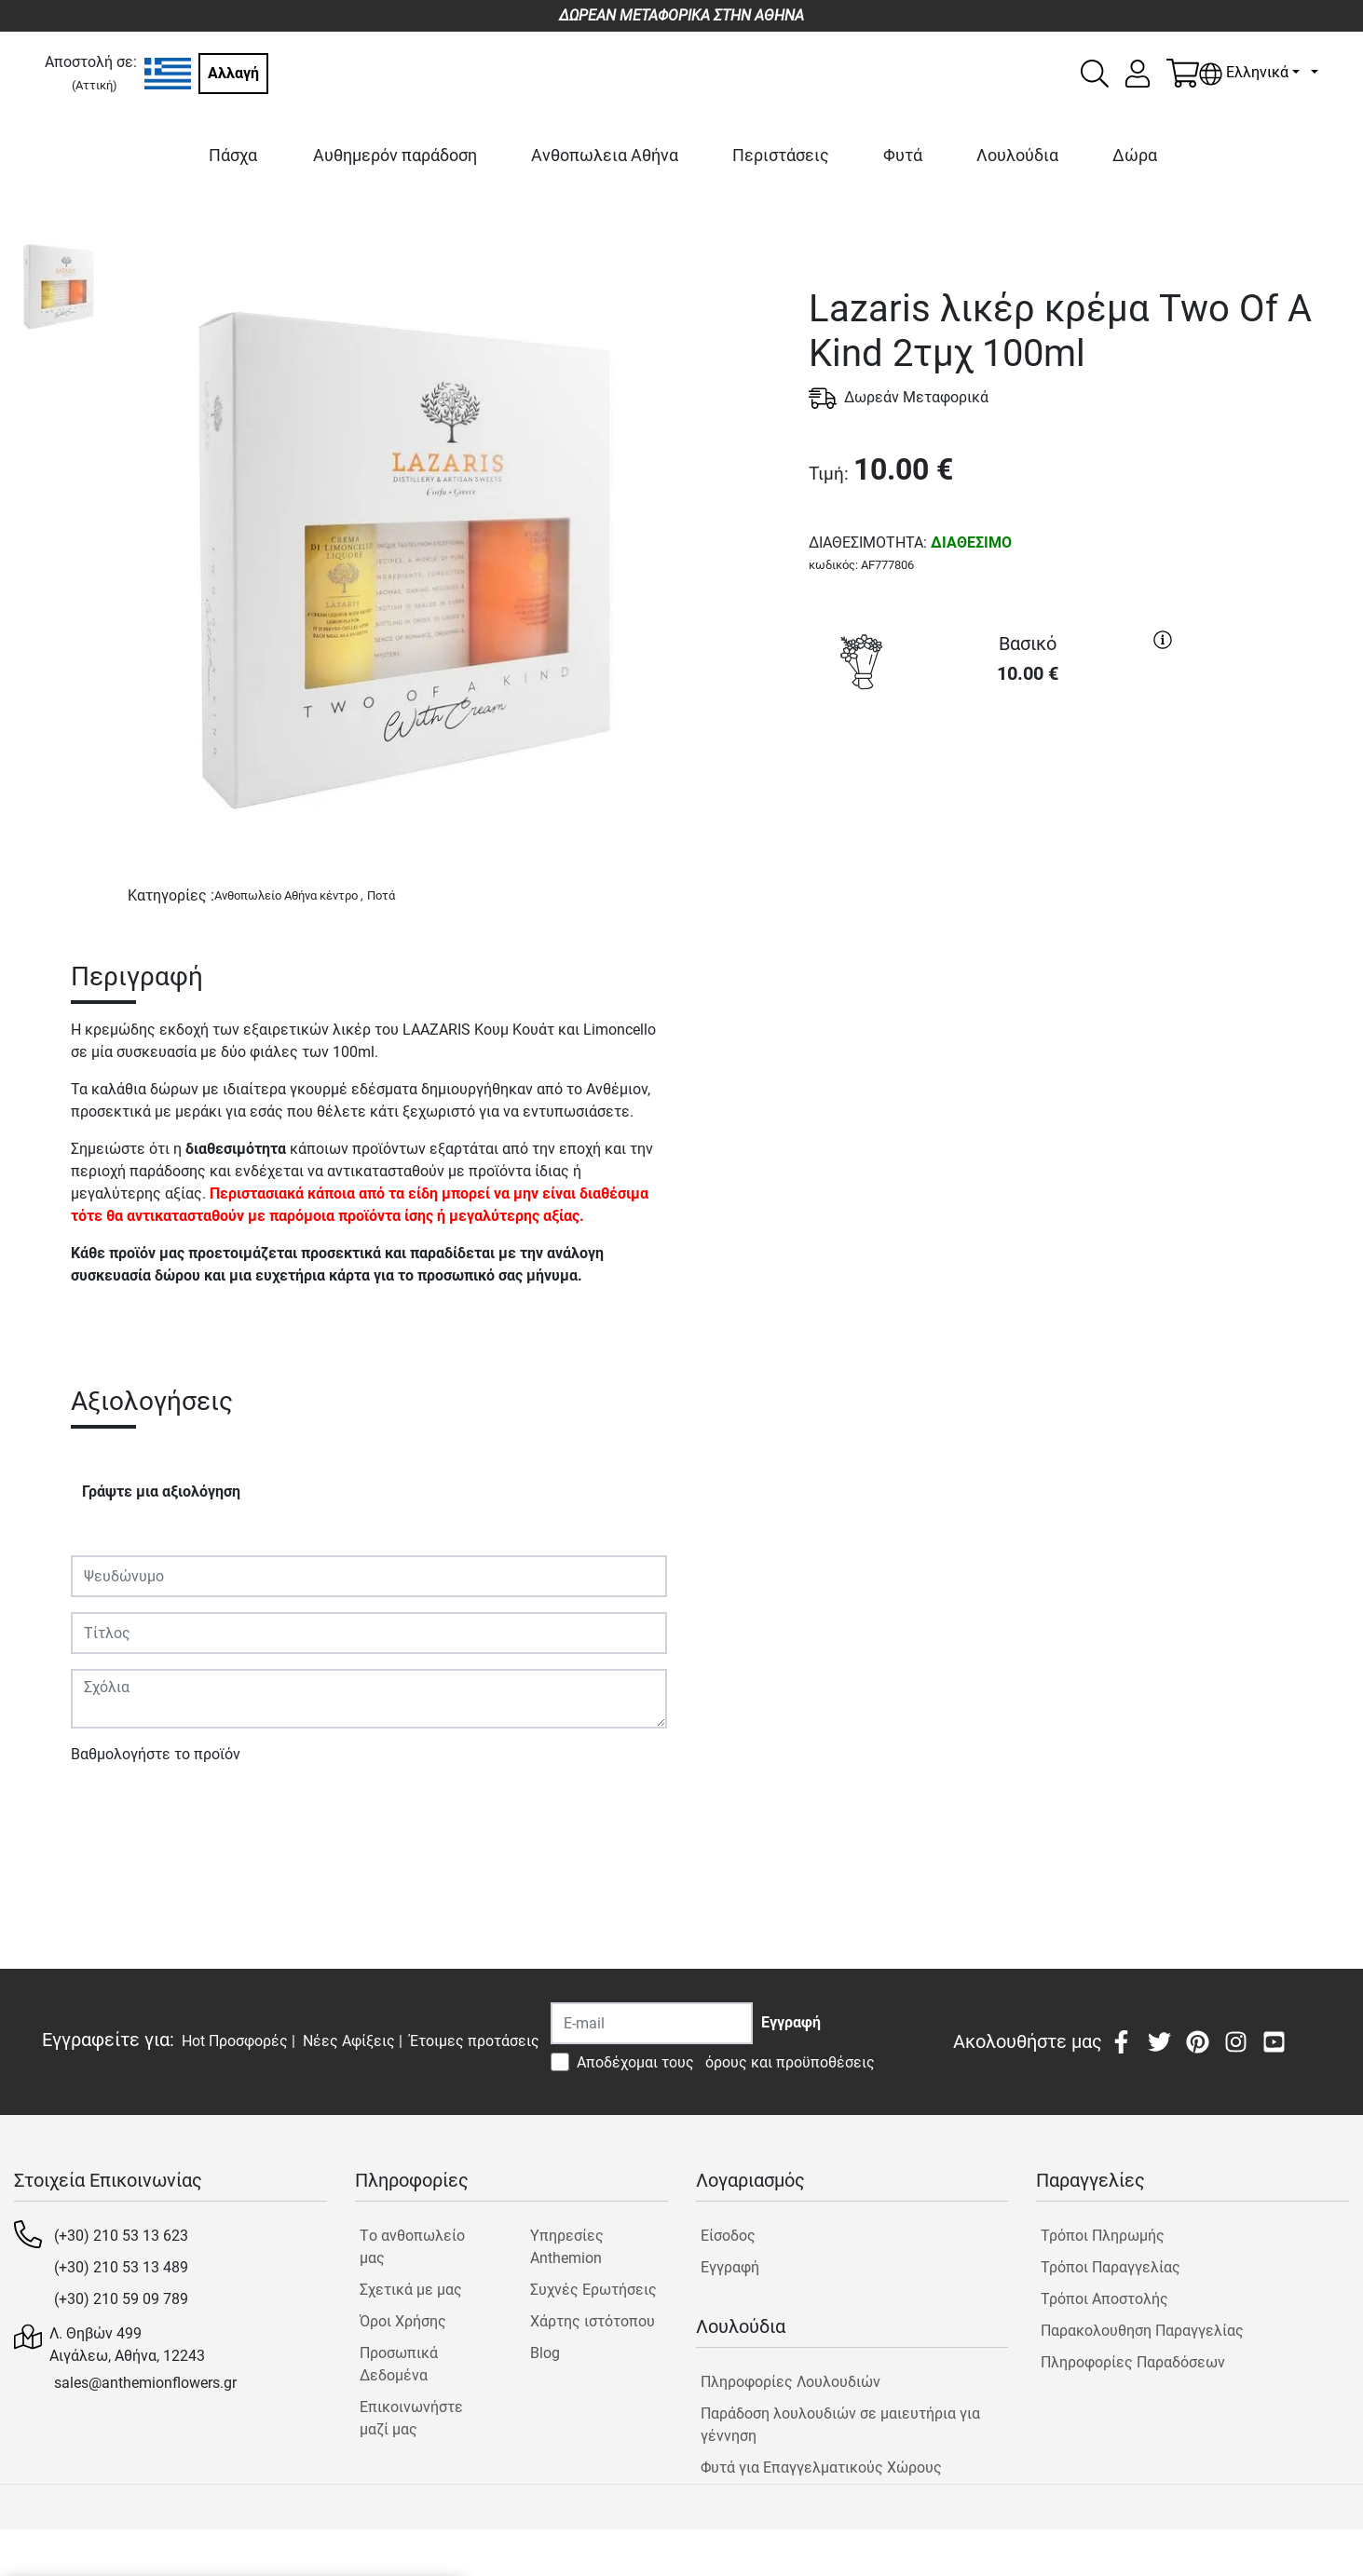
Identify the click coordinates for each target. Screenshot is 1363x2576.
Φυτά (902, 155)
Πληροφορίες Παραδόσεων (1133, 2362)
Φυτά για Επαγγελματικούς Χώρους (821, 2467)
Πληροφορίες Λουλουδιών (790, 2382)
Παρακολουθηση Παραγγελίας (1142, 2330)
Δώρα (1134, 155)
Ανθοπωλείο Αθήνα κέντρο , (288, 895)
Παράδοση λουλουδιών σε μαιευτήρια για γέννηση (840, 2425)
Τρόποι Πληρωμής (1103, 2235)
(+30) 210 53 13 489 (121, 2267)
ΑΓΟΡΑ (995, 768)
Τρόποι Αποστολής (1104, 2299)
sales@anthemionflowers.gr (145, 2383)
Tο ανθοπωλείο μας (412, 2247)
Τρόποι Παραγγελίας (1110, 2267)
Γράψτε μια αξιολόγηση (161, 1491)
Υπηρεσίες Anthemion (567, 2247)
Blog (545, 2353)
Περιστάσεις (780, 155)
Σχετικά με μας (411, 2289)
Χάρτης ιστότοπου (592, 2321)
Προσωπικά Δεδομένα (399, 2364)
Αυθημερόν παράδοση (395, 155)
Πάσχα (233, 155)
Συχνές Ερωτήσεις (593, 2289)
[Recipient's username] (652, 2023)
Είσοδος (728, 2235)
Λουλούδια (1017, 155)
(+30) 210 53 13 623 (121, 2235)
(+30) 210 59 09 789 (121, 2299)
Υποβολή (111, 1808)
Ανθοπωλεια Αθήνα (604, 155)
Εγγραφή (730, 2267)
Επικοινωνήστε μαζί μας (411, 2418)
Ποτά (381, 895)
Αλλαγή (233, 73)
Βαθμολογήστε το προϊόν (155, 1754)
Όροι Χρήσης (403, 2321)
